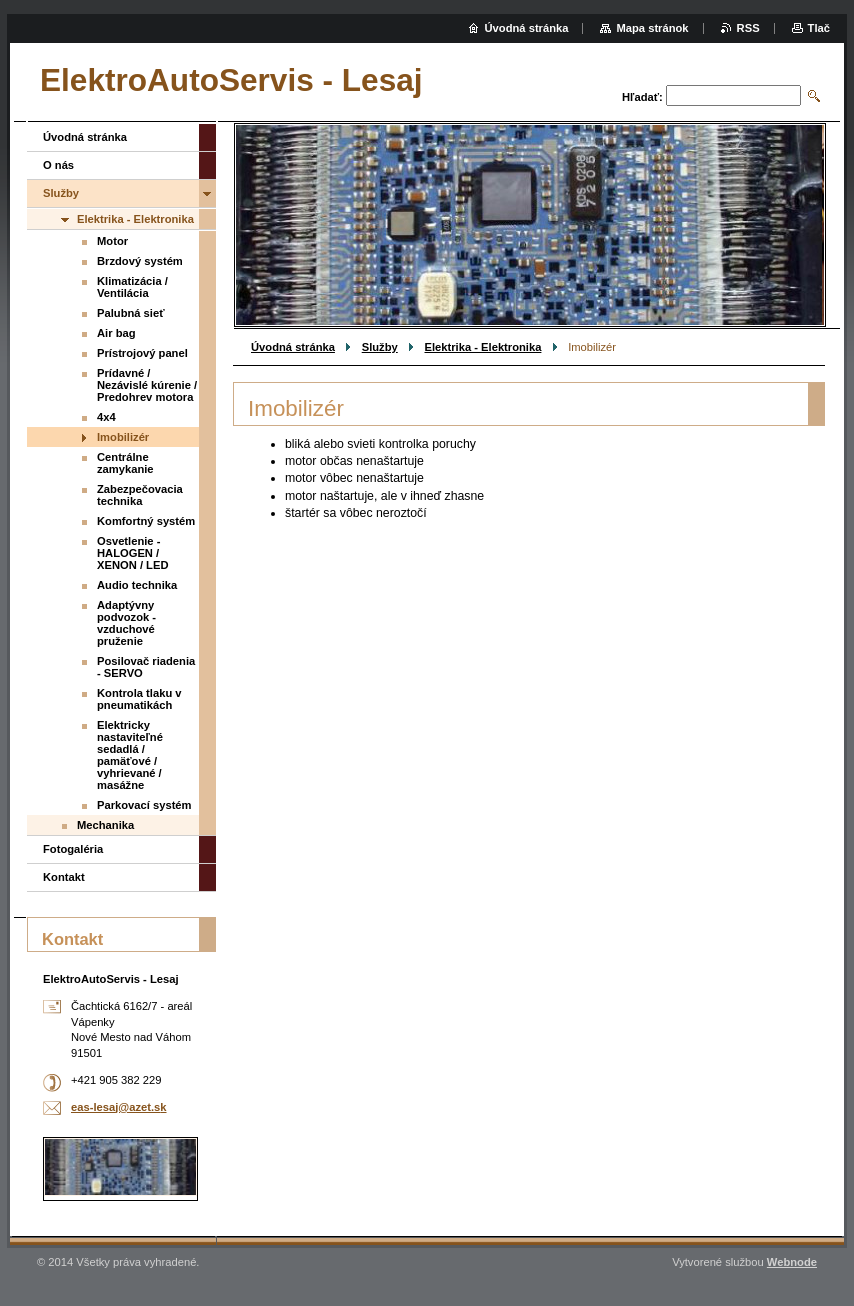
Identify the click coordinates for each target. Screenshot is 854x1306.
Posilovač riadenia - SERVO (146, 667)
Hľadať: (642, 97)
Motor (112, 241)
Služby (380, 347)
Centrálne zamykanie (125, 463)
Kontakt (64, 877)
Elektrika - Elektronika (483, 347)
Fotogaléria (73, 849)
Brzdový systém (140, 261)
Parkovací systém (144, 805)
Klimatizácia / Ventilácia (132, 287)
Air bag (116, 333)
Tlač (819, 28)
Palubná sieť (131, 313)
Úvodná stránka (293, 347)
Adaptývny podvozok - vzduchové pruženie (126, 623)
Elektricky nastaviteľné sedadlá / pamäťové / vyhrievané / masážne (130, 755)
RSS (748, 28)
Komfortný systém (146, 521)
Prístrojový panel (142, 353)
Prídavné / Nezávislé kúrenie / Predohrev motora (147, 385)
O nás (58, 165)
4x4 (106, 417)
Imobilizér (123, 437)
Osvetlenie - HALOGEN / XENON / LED (132, 553)
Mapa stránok (652, 28)
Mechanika (105, 825)
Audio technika (137, 585)
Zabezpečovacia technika (140, 495)
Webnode (792, 1262)
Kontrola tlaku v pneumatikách (139, 699)
